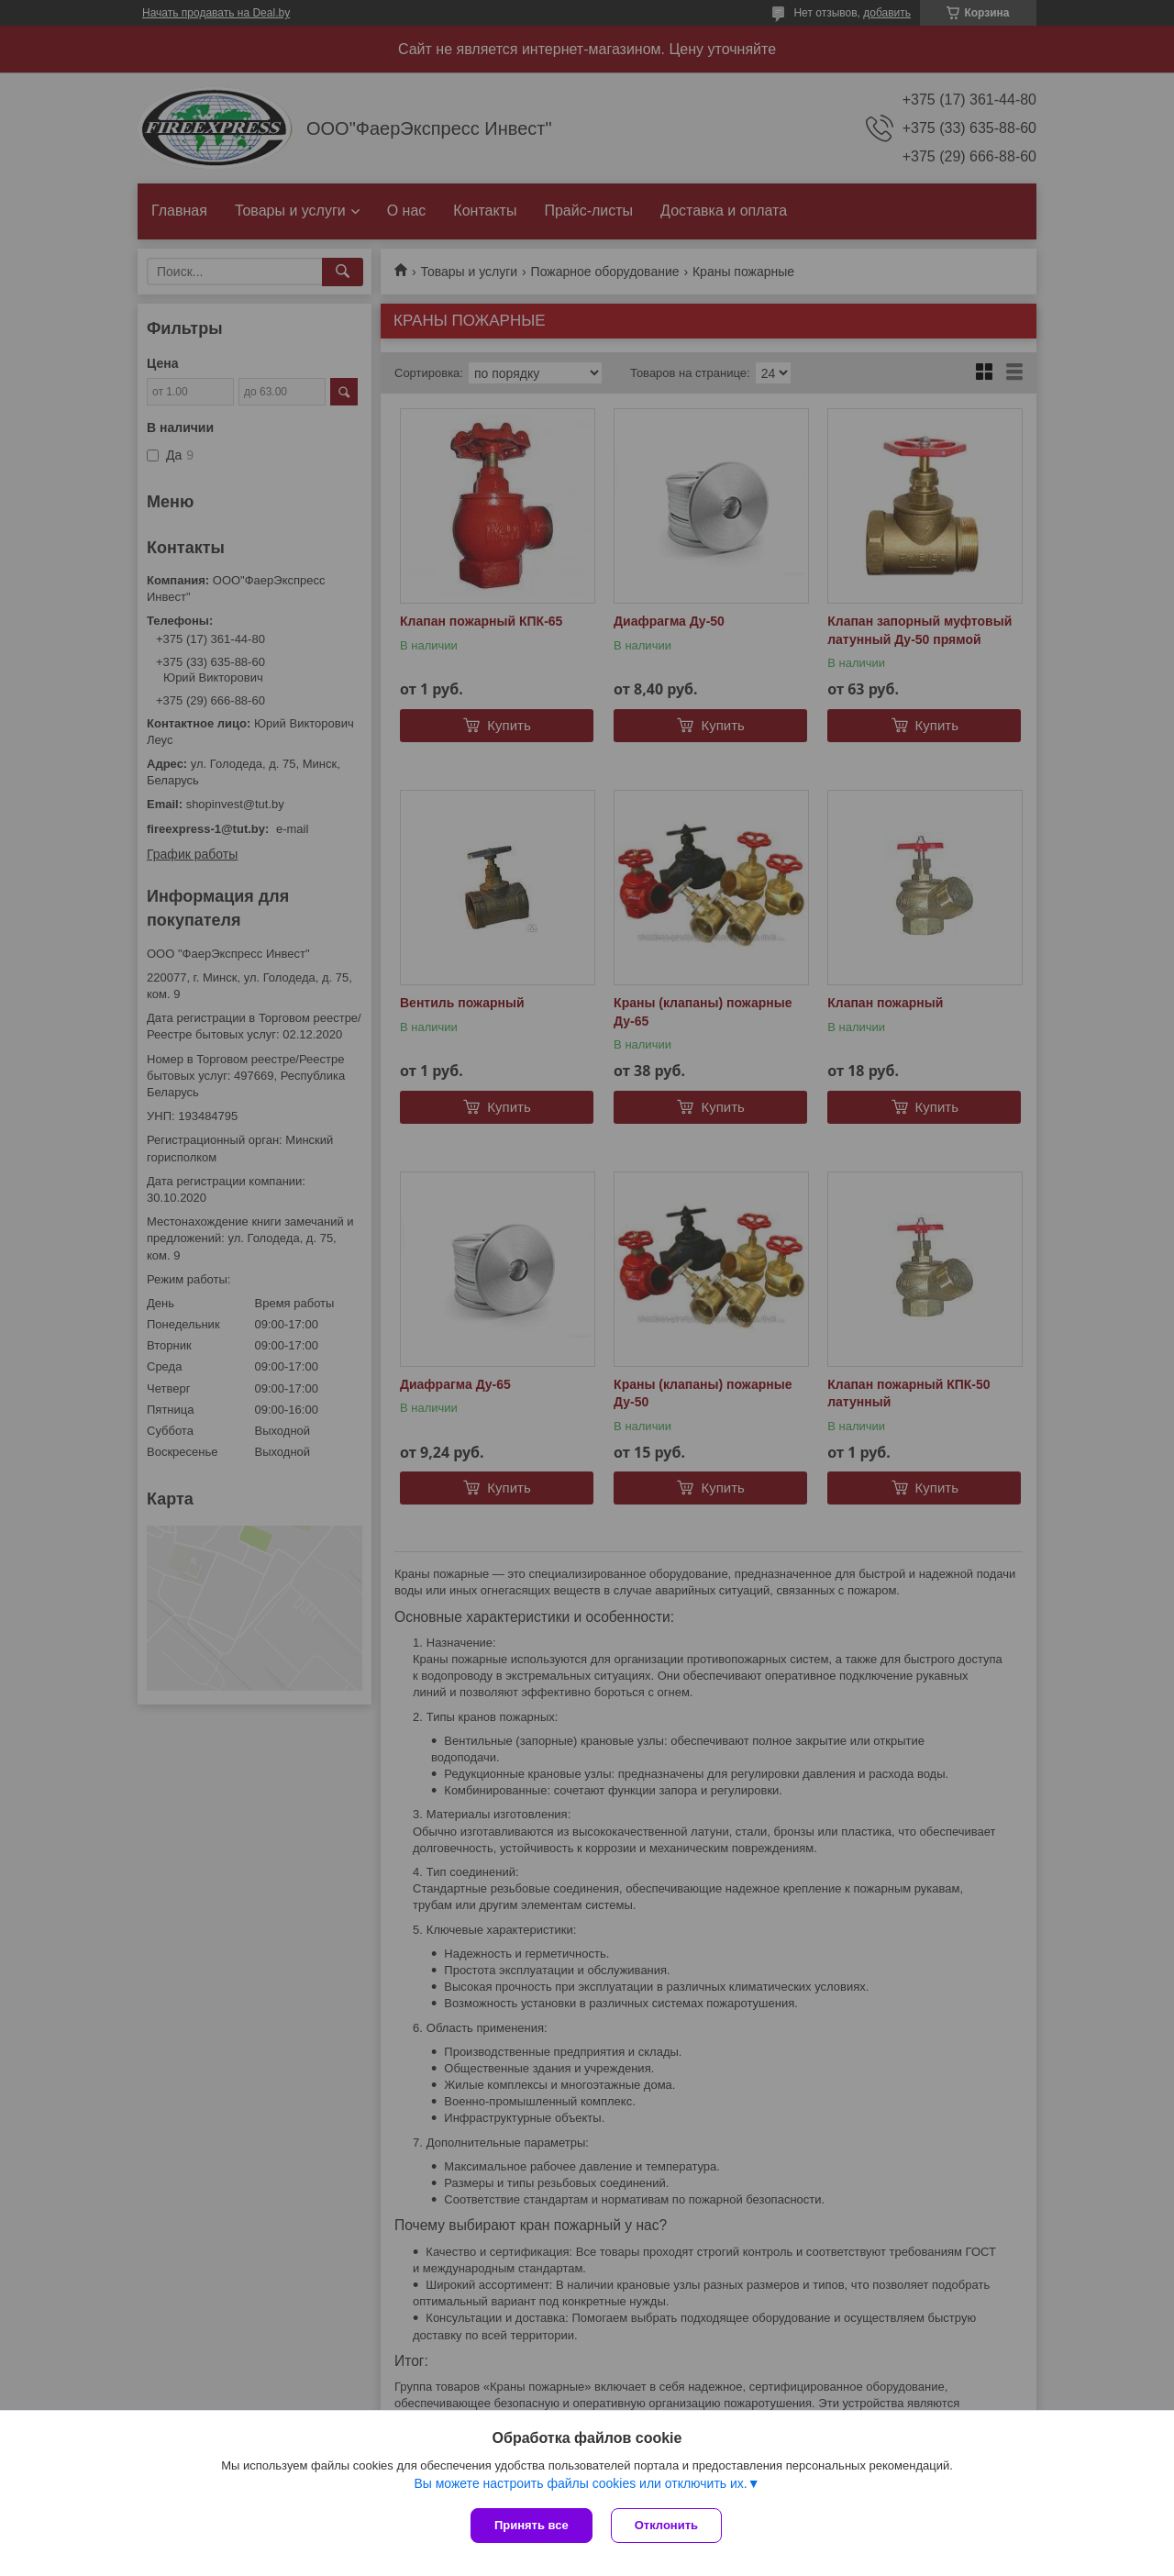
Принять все (531, 2525)
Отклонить (666, 2525)
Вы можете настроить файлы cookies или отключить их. (580, 2483)
